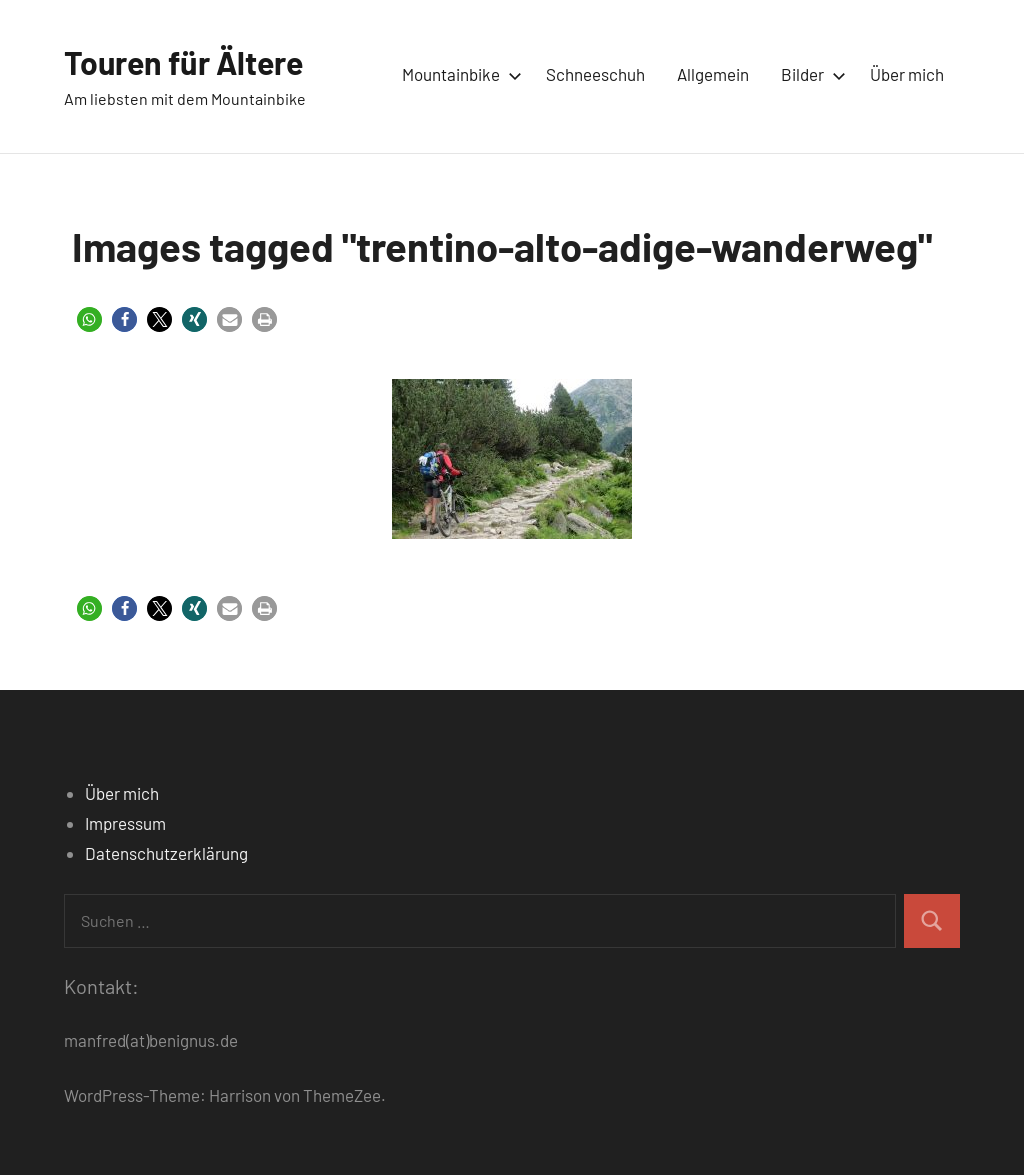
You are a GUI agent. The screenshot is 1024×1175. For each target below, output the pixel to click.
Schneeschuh (595, 74)
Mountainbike (458, 74)
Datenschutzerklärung (166, 853)
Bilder (809, 74)
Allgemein (713, 74)
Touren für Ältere (183, 62)
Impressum (125, 823)
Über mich (907, 74)
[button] (89, 319)
